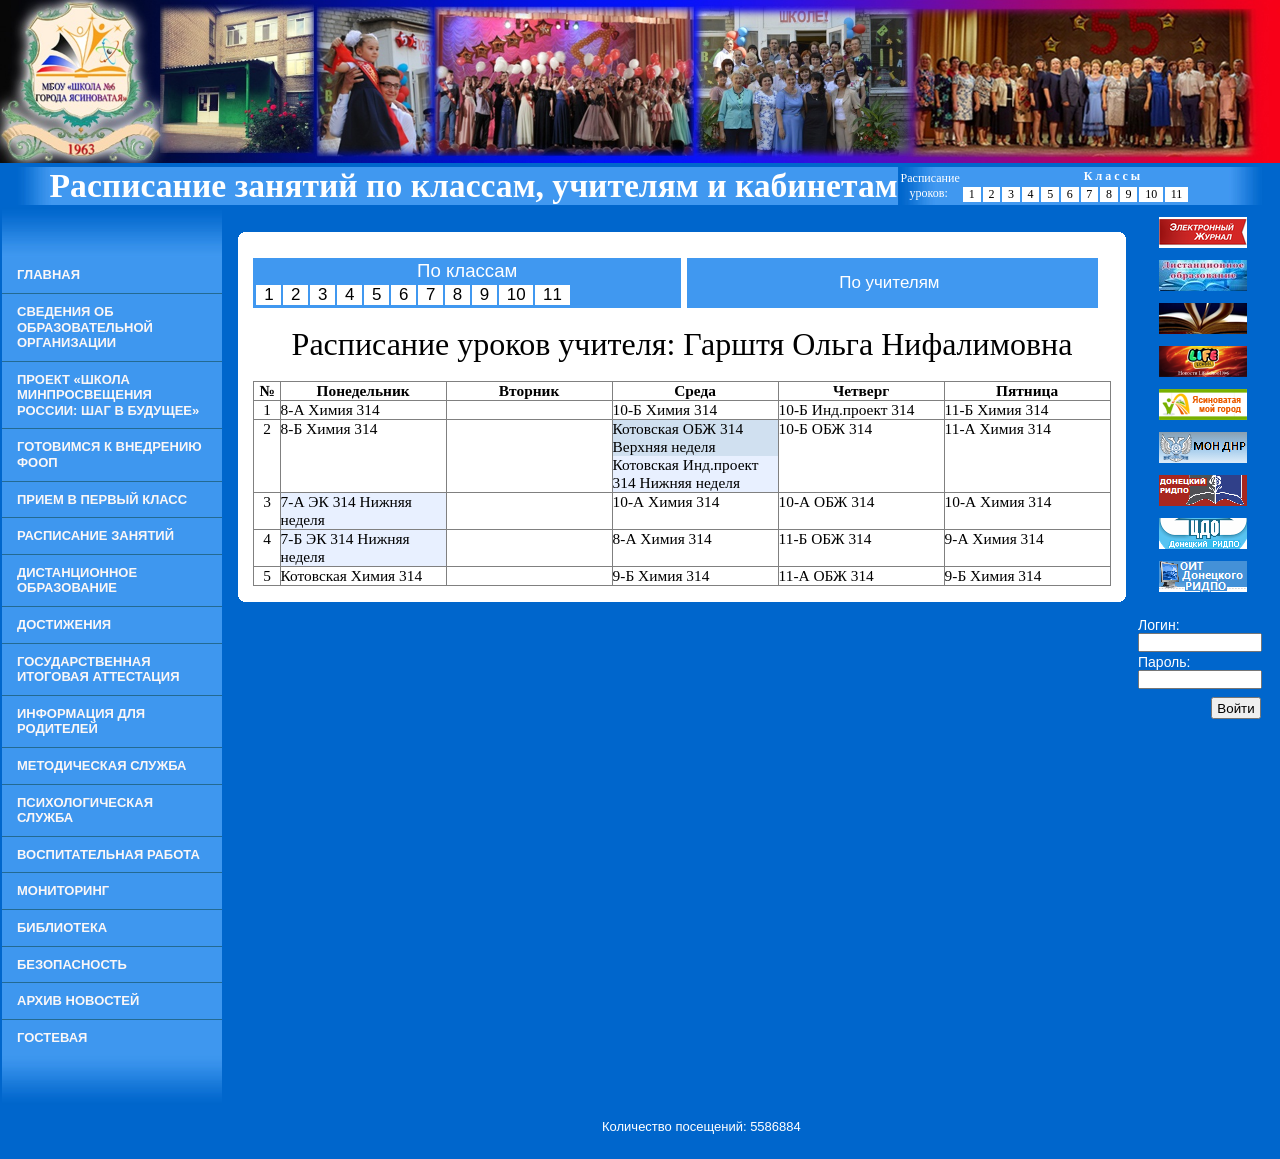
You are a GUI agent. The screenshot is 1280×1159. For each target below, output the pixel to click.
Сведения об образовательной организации (85, 327)
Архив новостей (78, 1000)
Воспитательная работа (108, 854)
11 (1177, 194)
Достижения (64, 624)
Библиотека (62, 927)
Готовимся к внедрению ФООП (109, 454)
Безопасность (72, 964)
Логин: (1159, 625)
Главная (48, 274)
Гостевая (52, 1037)
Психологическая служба (85, 810)
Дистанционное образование (77, 580)
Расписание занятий (95, 535)
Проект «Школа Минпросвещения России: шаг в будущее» (108, 395)
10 (1151, 194)
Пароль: (1164, 662)
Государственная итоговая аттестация (98, 669)
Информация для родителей (81, 721)
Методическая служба (101, 765)
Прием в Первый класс (102, 499)
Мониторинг (63, 890)
